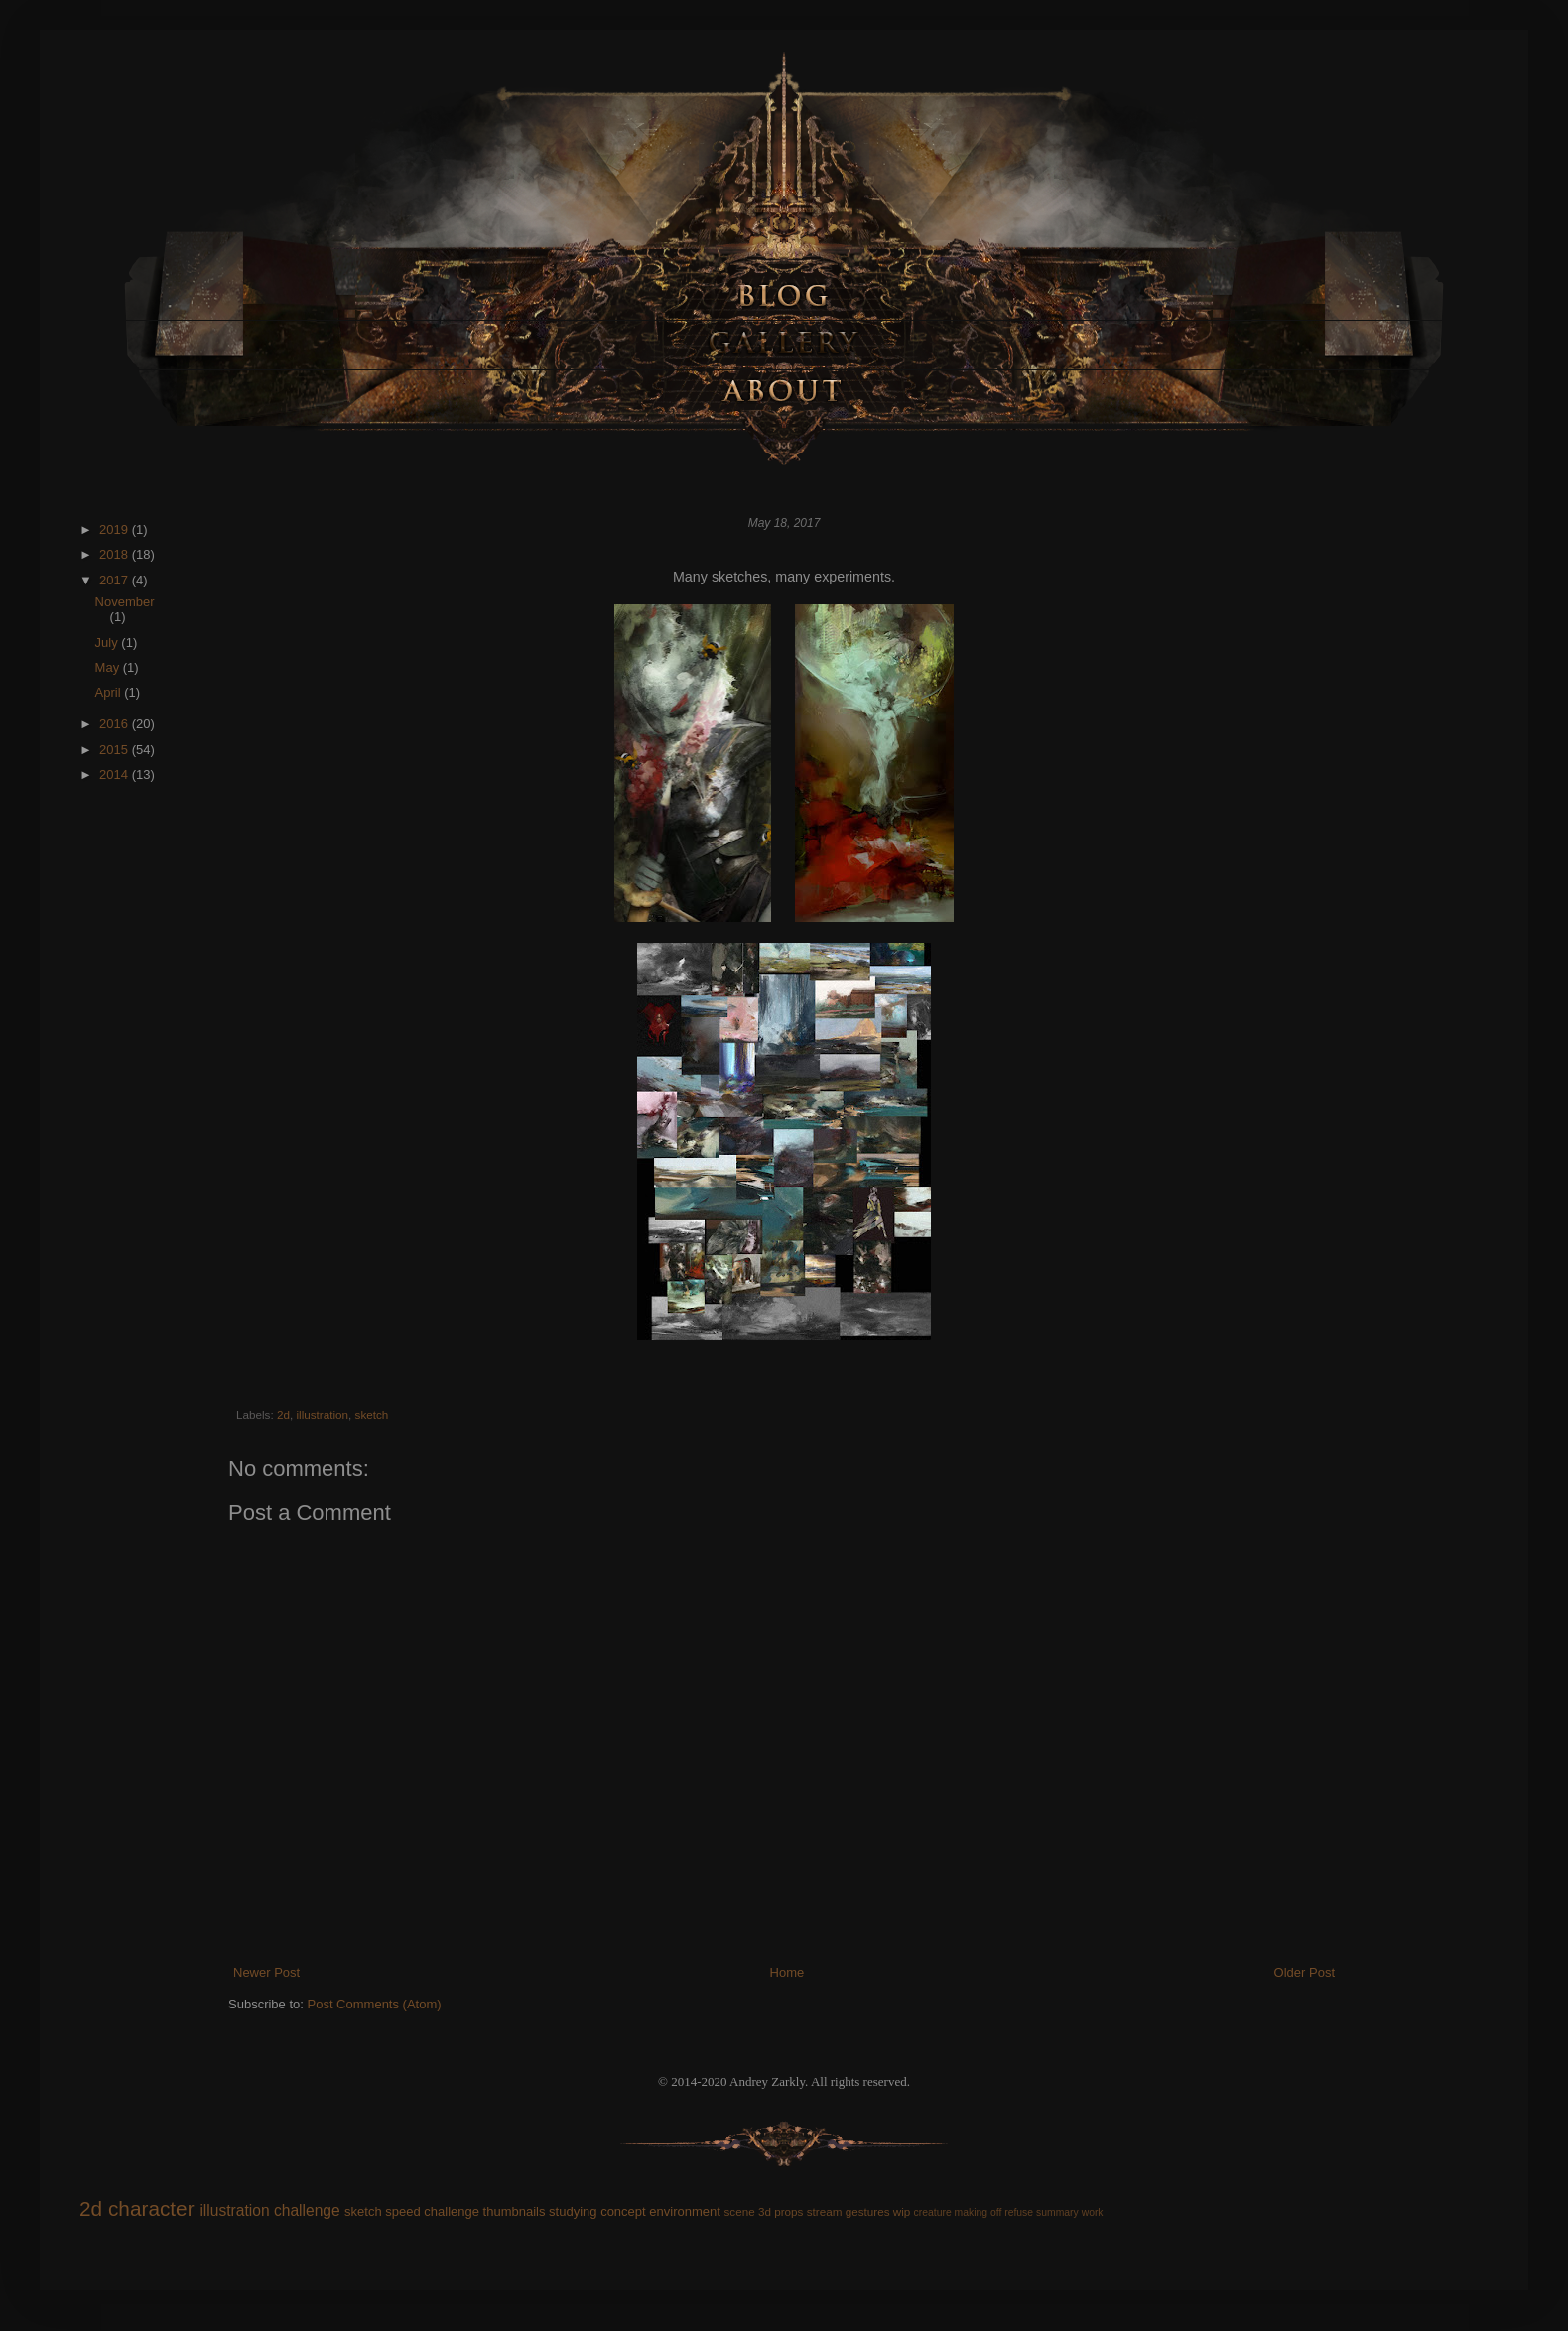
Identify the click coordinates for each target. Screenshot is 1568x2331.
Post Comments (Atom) (375, 2004)
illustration (322, 1414)
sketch (372, 1414)
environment (684, 2211)
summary (1057, 2212)
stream (825, 2211)
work (1093, 2212)
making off (978, 2212)
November (125, 601)
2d (283, 1414)
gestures (868, 2211)
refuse (1018, 2212)
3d (764, 2211)
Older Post (1304, 1972)
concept (623, 2211)
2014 (115, 774)
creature (933, 2212)
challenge (307, 2210)
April (110, 692)
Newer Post (266, 1972)
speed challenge (432, 2211)
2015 (115, 749)
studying (572, 2211)
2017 (115, 580)
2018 (115, 554)
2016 (115, 723)
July (108, 642)
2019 (115, 529)
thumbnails (514, 2211)
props (788, 2211)
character (151, 2208)
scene (738, 2211)
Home (787, 1972)
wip (902, 2211)
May (109, 667)
